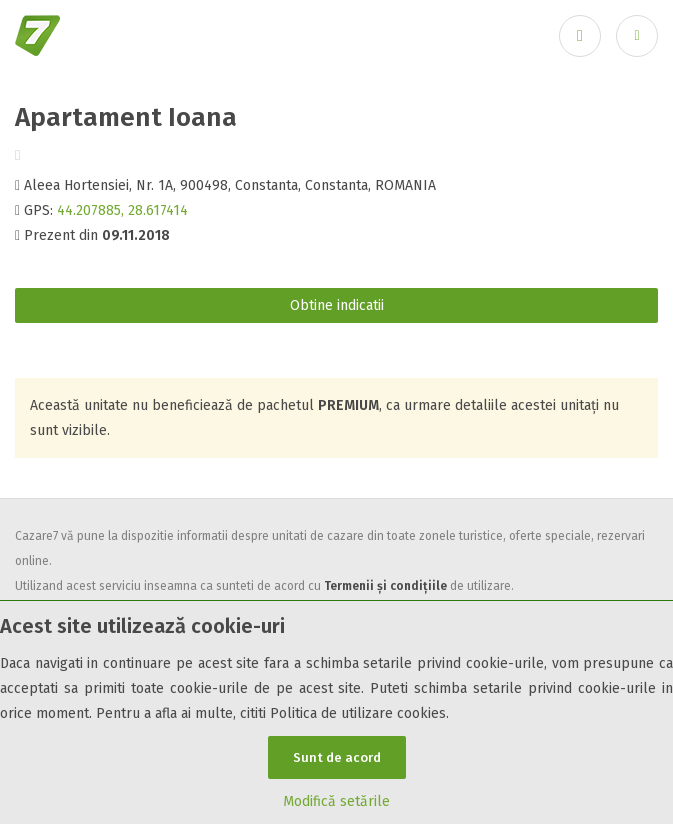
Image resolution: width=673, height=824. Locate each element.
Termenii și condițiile (385, 586)
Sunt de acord (337, 757)
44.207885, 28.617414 (122, 210)
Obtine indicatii (337, 305)
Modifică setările (336, 801)
